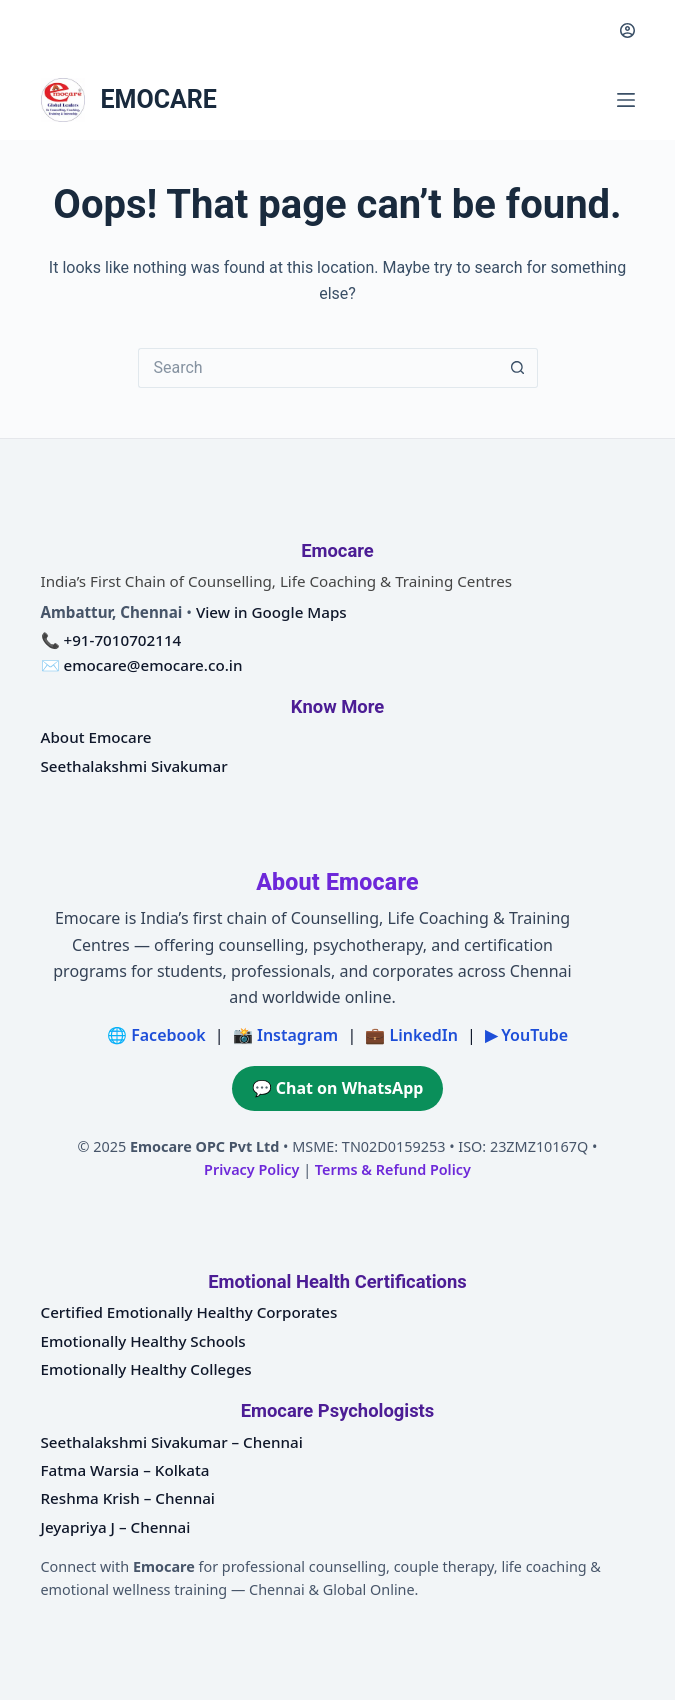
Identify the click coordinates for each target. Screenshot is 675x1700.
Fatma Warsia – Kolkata (125, 1470)
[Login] (627, 30)
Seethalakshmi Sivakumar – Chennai (172, 1442)
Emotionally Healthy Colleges (146, 1369)
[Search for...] (318, 368)
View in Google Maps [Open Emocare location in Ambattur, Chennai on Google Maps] (271, 612)
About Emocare (96, 737)
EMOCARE (159, 99)
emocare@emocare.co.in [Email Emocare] (152, 665)
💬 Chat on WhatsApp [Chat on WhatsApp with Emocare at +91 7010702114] (338, 1088)
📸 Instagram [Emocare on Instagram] (285, 1035)
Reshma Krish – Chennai (128, 1498)
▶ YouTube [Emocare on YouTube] (526, 1035)
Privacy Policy (251, 1169)
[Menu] (626, 100)
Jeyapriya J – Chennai (116, 1527)
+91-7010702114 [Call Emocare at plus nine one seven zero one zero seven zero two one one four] (122, 640)
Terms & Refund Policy (393, 1169)
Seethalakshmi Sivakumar (134, 766)
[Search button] (518, 368)
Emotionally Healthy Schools (143, 1341)
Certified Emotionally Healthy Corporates (189, 1312)
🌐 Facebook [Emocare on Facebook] (156, 1035)
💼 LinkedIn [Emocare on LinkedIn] (411, 1035)
